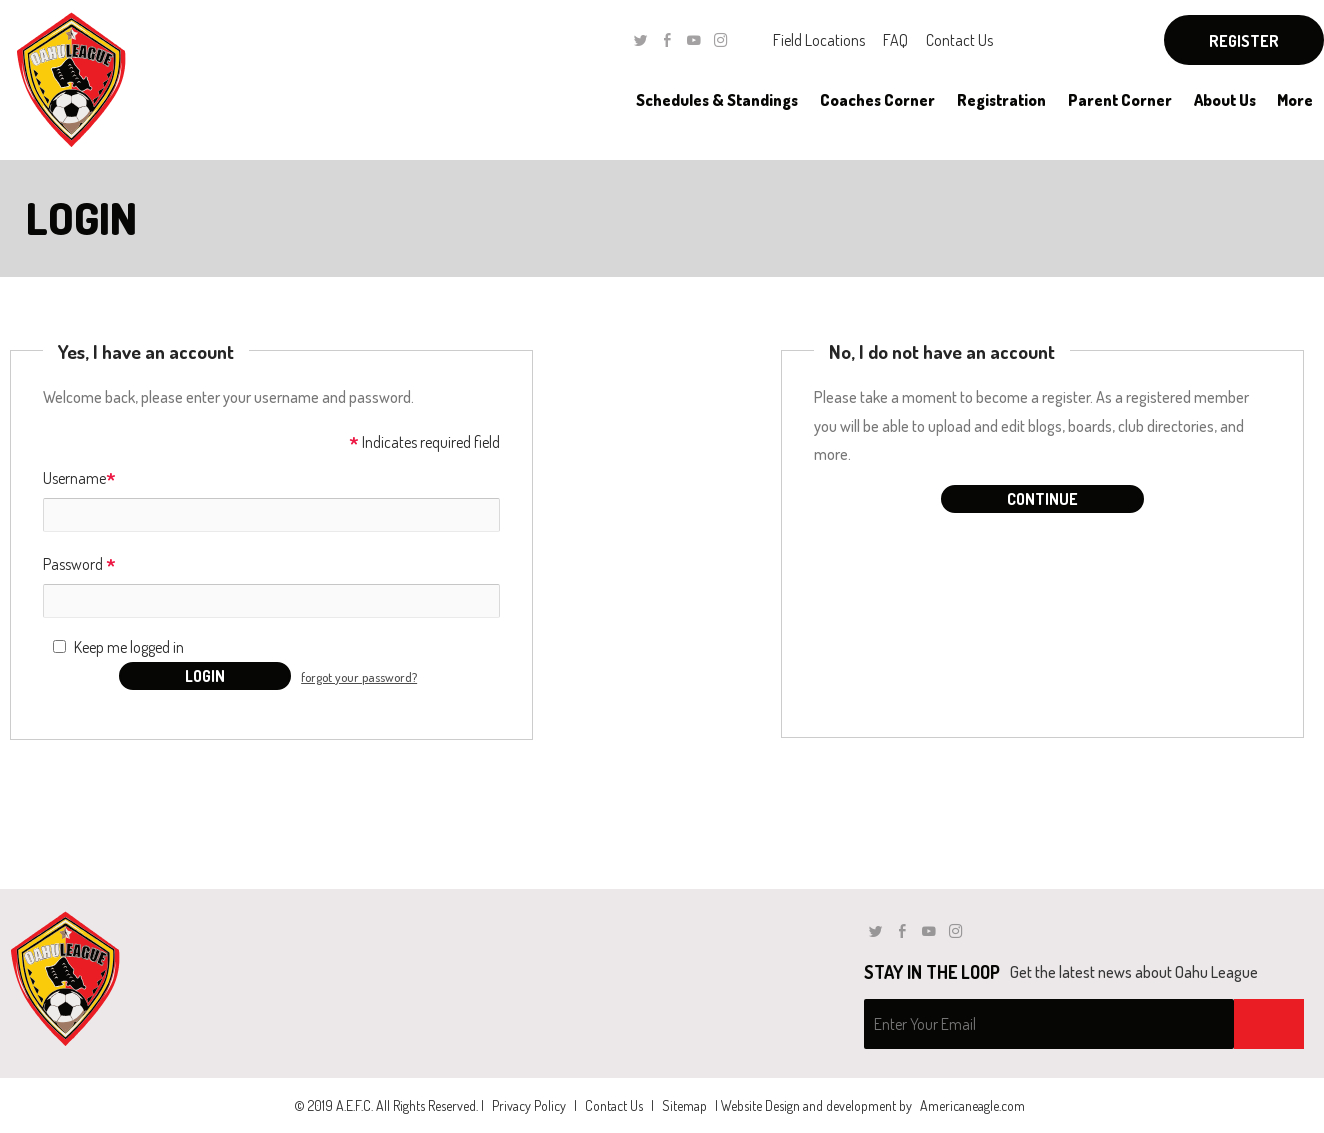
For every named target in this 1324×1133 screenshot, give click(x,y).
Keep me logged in (129, 647)
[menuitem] (716, 100)
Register (1244, 41)
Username (79, 479)
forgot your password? (359, 677)
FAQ (895, 40)
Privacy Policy (529, 1105)
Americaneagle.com (972, 1105)
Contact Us (959, 40)
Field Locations (819, 40)
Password (79, 565)
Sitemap (684, 1105)
